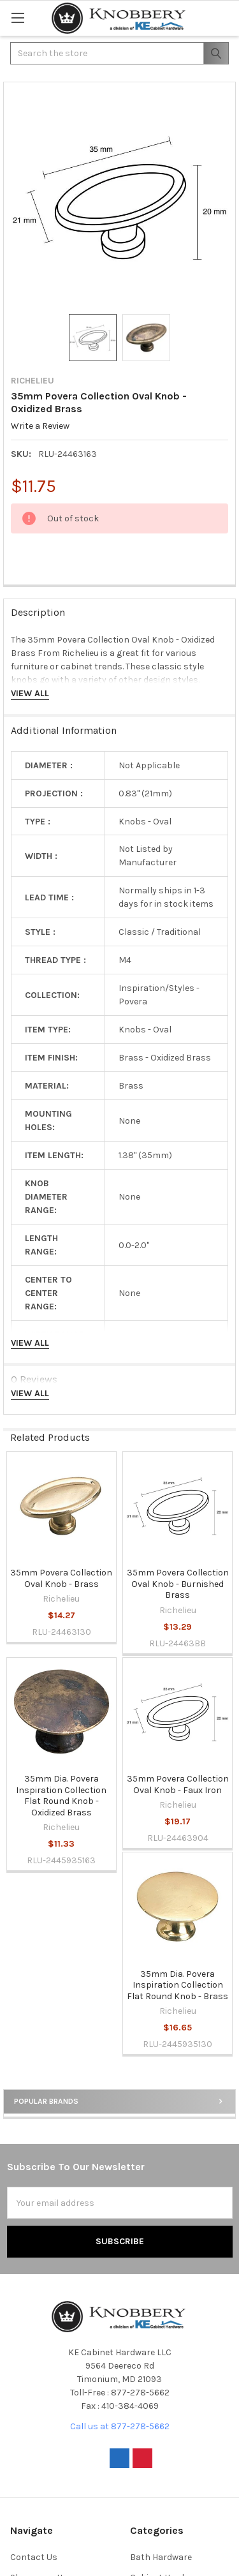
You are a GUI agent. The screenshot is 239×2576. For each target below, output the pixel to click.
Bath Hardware (161, 2557)
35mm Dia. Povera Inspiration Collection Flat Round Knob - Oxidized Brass (61, 1795)
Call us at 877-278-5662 (120, 2426)
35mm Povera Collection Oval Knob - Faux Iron (178, 1784)
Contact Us (33, 2557)
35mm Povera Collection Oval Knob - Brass (61, 1578)
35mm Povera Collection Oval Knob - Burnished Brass (178, 1583)
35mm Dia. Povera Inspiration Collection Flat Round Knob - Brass (177, 1985)
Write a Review (40, 426)
